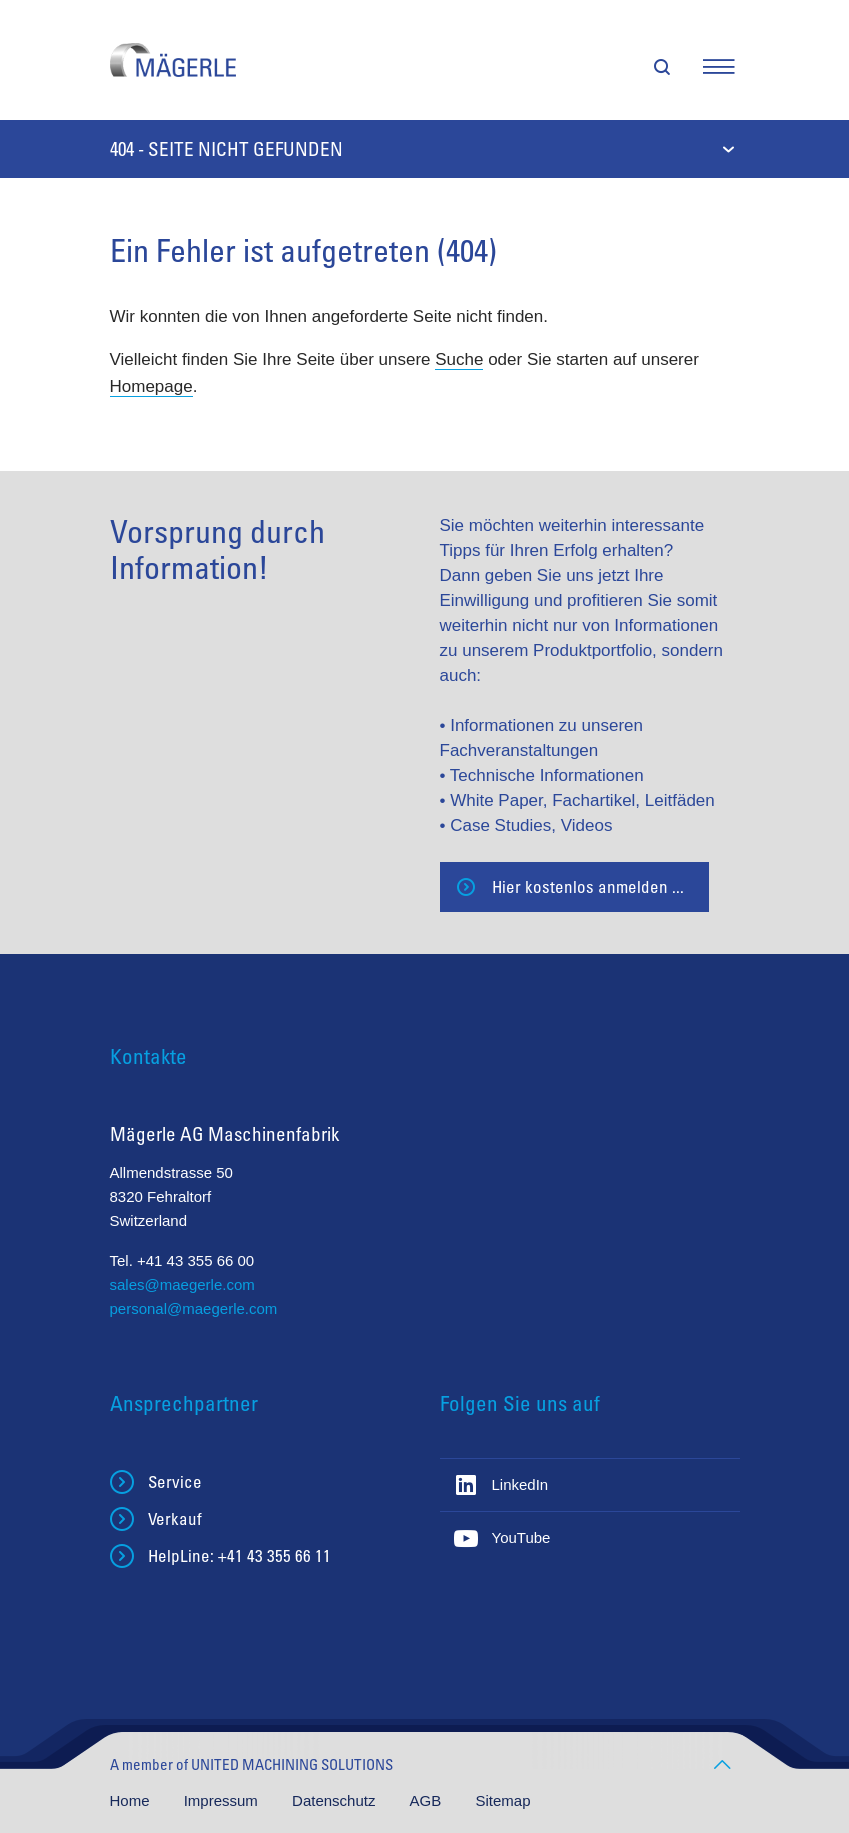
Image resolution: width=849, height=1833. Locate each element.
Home (132, 1800)
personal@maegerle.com (194, 1308)
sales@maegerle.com (182, 1284)
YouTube (521, 1537)
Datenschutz (336, 1800)
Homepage (151, 386)
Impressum (223, 1800)
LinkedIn (520, 1484)
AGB (428, 1800)
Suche (459, 359)
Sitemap (502, 1800)
